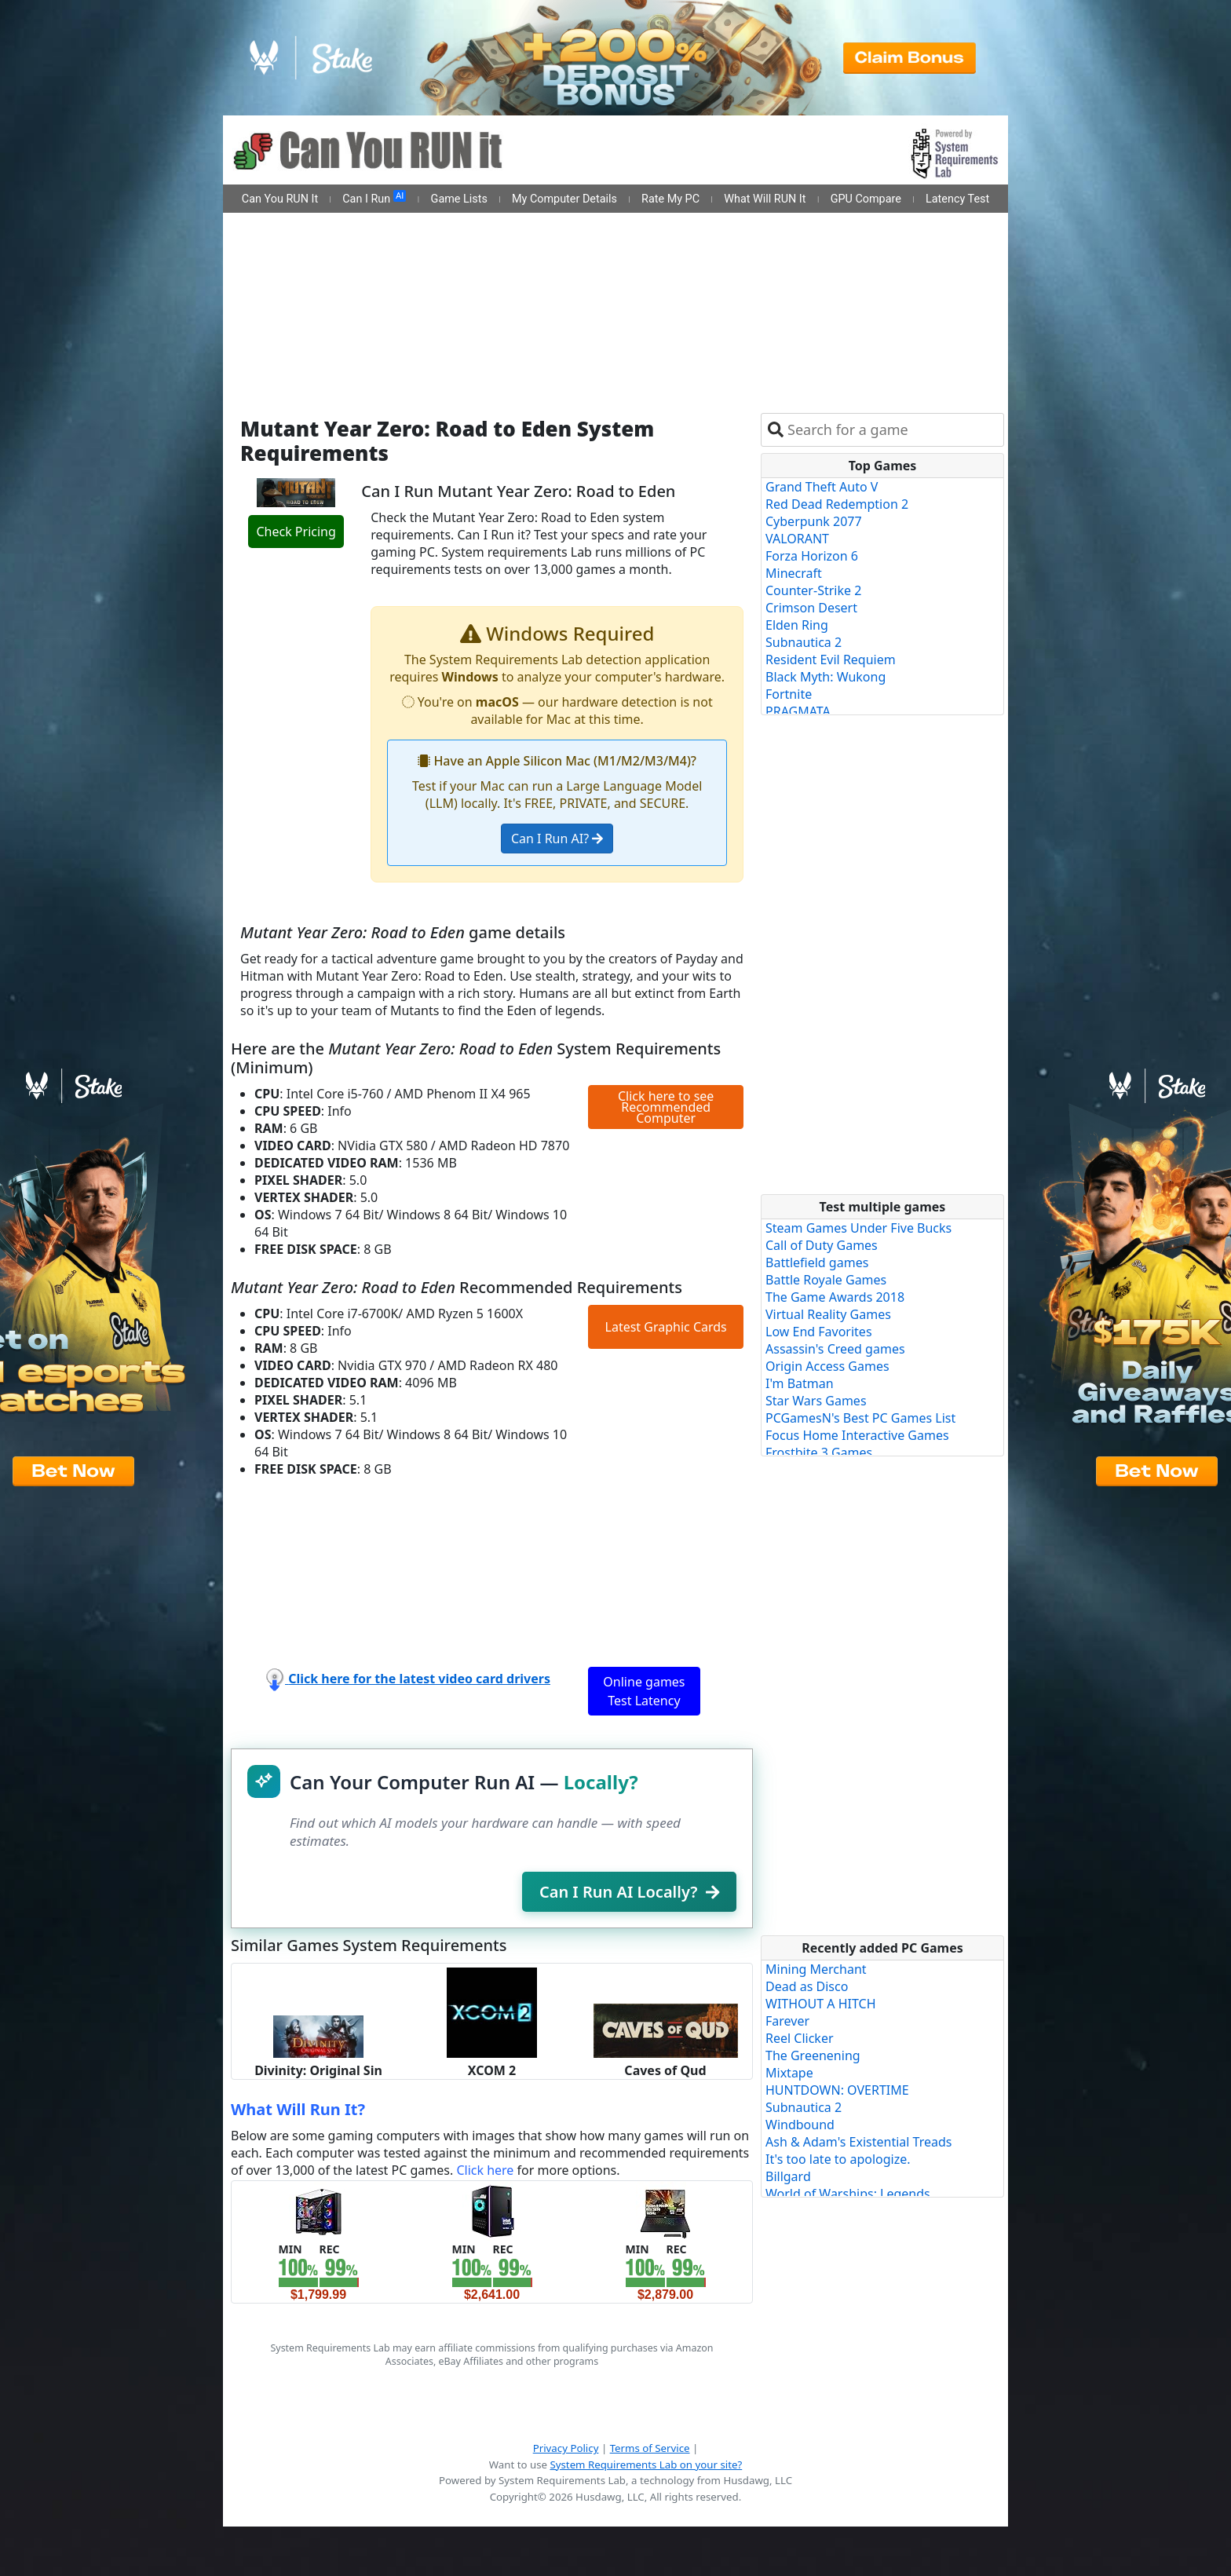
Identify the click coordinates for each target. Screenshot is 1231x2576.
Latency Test (957, 199)
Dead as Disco (806, 1986)
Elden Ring (796, 625)
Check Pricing (295, 531)
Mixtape (789, 2072)
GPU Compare (866, 199)
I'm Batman (799, 1383)
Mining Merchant (816, 1969)
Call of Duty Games (821, 1245)
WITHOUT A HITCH (820, 2003)
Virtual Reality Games (828, 1314)
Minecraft (793, 573)
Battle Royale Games (825, 1279)
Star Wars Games (816, 1400)
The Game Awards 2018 (834, 1297)
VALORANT (797, 538)
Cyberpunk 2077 (813, 521)
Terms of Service (650, 2448)
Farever (787, 2021)
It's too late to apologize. (838, 2159)
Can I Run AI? (557, 838)
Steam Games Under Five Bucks (858, 1228)
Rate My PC (670, 199)
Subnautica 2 (803, 642)
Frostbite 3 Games (818, 1452)
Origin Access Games (827, 1366)
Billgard (788, 2176)
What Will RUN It (764, 199)
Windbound (800, 2124)
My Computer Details (564, 199)
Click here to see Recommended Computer (666, 1107)
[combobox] (892, 430)
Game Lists (459, 199)
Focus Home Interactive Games (857, 1435)
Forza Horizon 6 (811, 556)
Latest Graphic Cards (666, 1327)
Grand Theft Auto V (821, 486)
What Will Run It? (298, 2109)
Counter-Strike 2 (813, 590)
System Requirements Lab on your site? (646, 2464)
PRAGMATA (798, 711)
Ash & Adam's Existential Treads (858, 2141)
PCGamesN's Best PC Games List (860, 1418)
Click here (484, 2170)
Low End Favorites (818, 1331)
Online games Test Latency (644, 1691)
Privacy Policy (566, 2448)
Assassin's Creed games (835, 1348)
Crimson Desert (811, 607)
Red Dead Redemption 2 (836, 504)
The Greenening (812, 2055)
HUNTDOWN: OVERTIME (837, 2090)
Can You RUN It (280, 199)
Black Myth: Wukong (825, 676)
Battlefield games (816, 1262)
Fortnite (788, 694)
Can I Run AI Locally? (629, 1891)
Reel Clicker (799, 2038)
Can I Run (374, 198)
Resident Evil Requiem (830, 659)
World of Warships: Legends (847, 2193)
